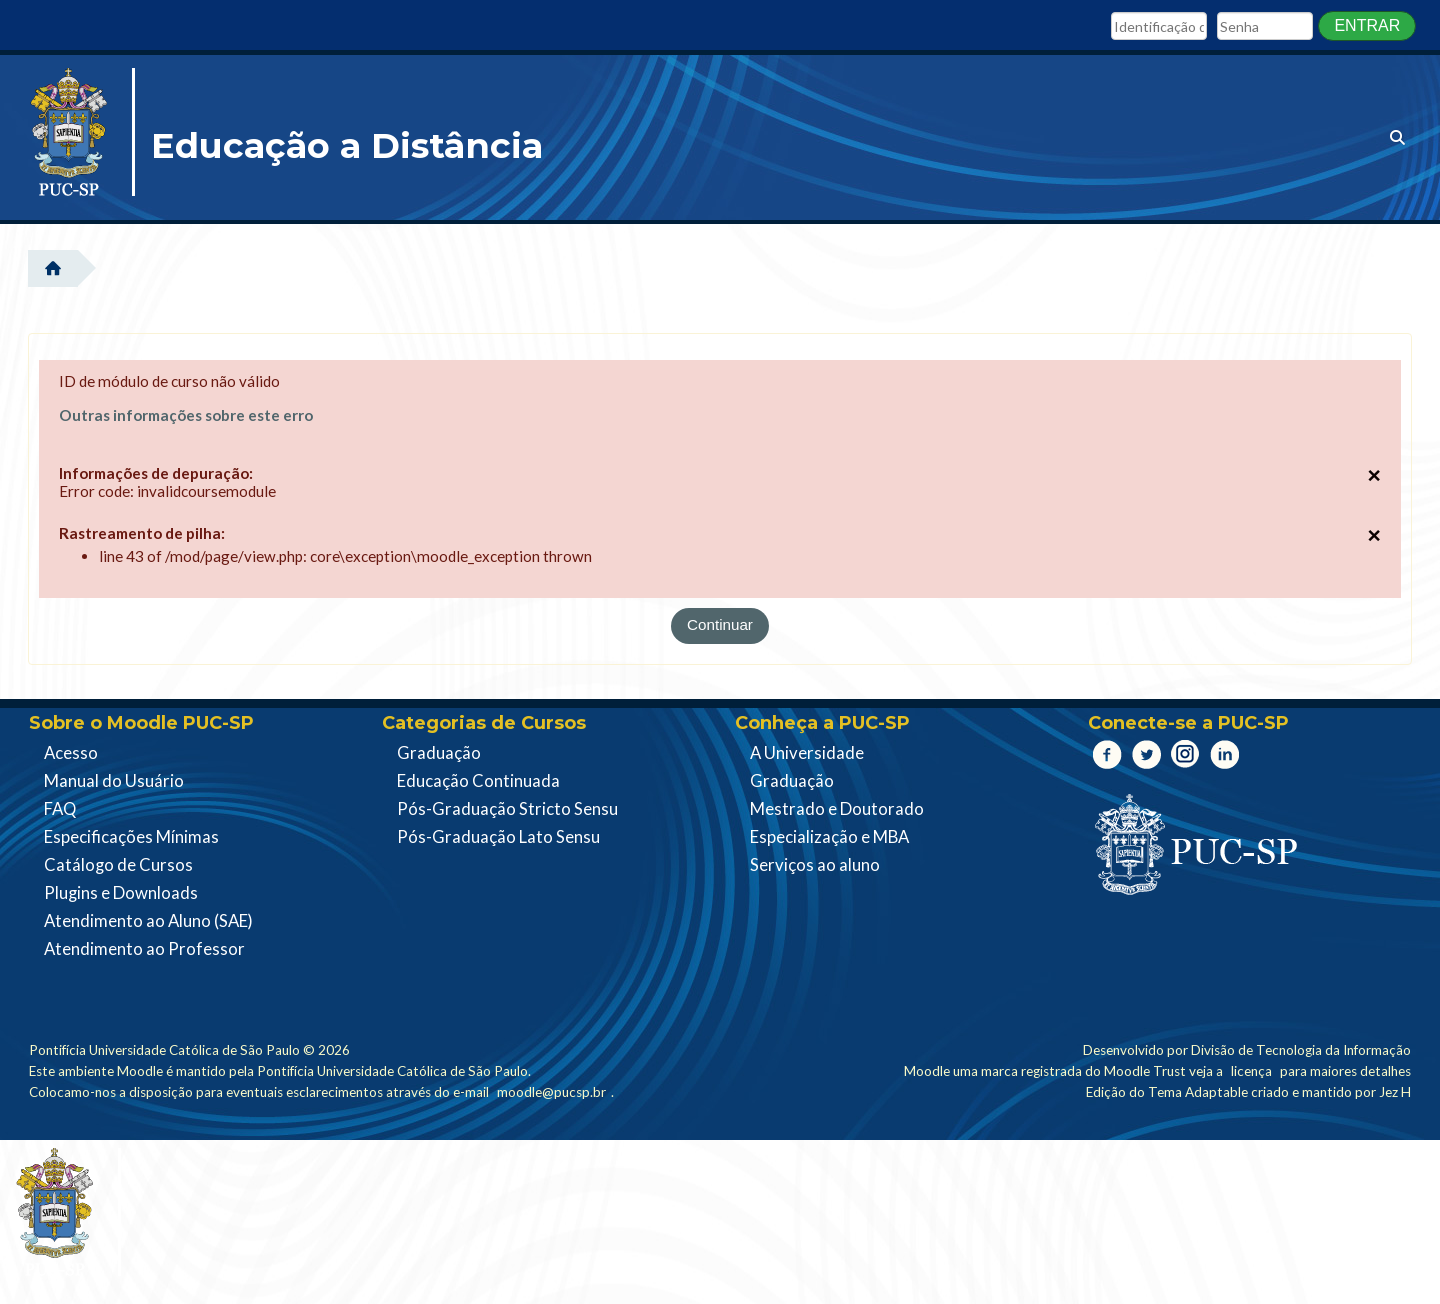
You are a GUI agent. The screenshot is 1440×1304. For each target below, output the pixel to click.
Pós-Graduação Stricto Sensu (507, 809)
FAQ (60, 809)
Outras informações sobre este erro (187, 415)
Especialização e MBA (829, 837)
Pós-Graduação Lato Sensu (498, 837)
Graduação (439, 753)
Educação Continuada (478, 781)
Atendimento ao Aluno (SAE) (148, 921)
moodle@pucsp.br (551, 1092)
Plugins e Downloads (121, 893)
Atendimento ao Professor (144, 949)
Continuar (720, 624)
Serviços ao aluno (815, 865)
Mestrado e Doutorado (837, 809)
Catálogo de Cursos (118, 865)
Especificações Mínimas (131, 837)
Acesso (71, 753)
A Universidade (807, 753)
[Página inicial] (74, 140)
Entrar (1367, 25)
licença (1251, 1071)
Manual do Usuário (114, 781)
